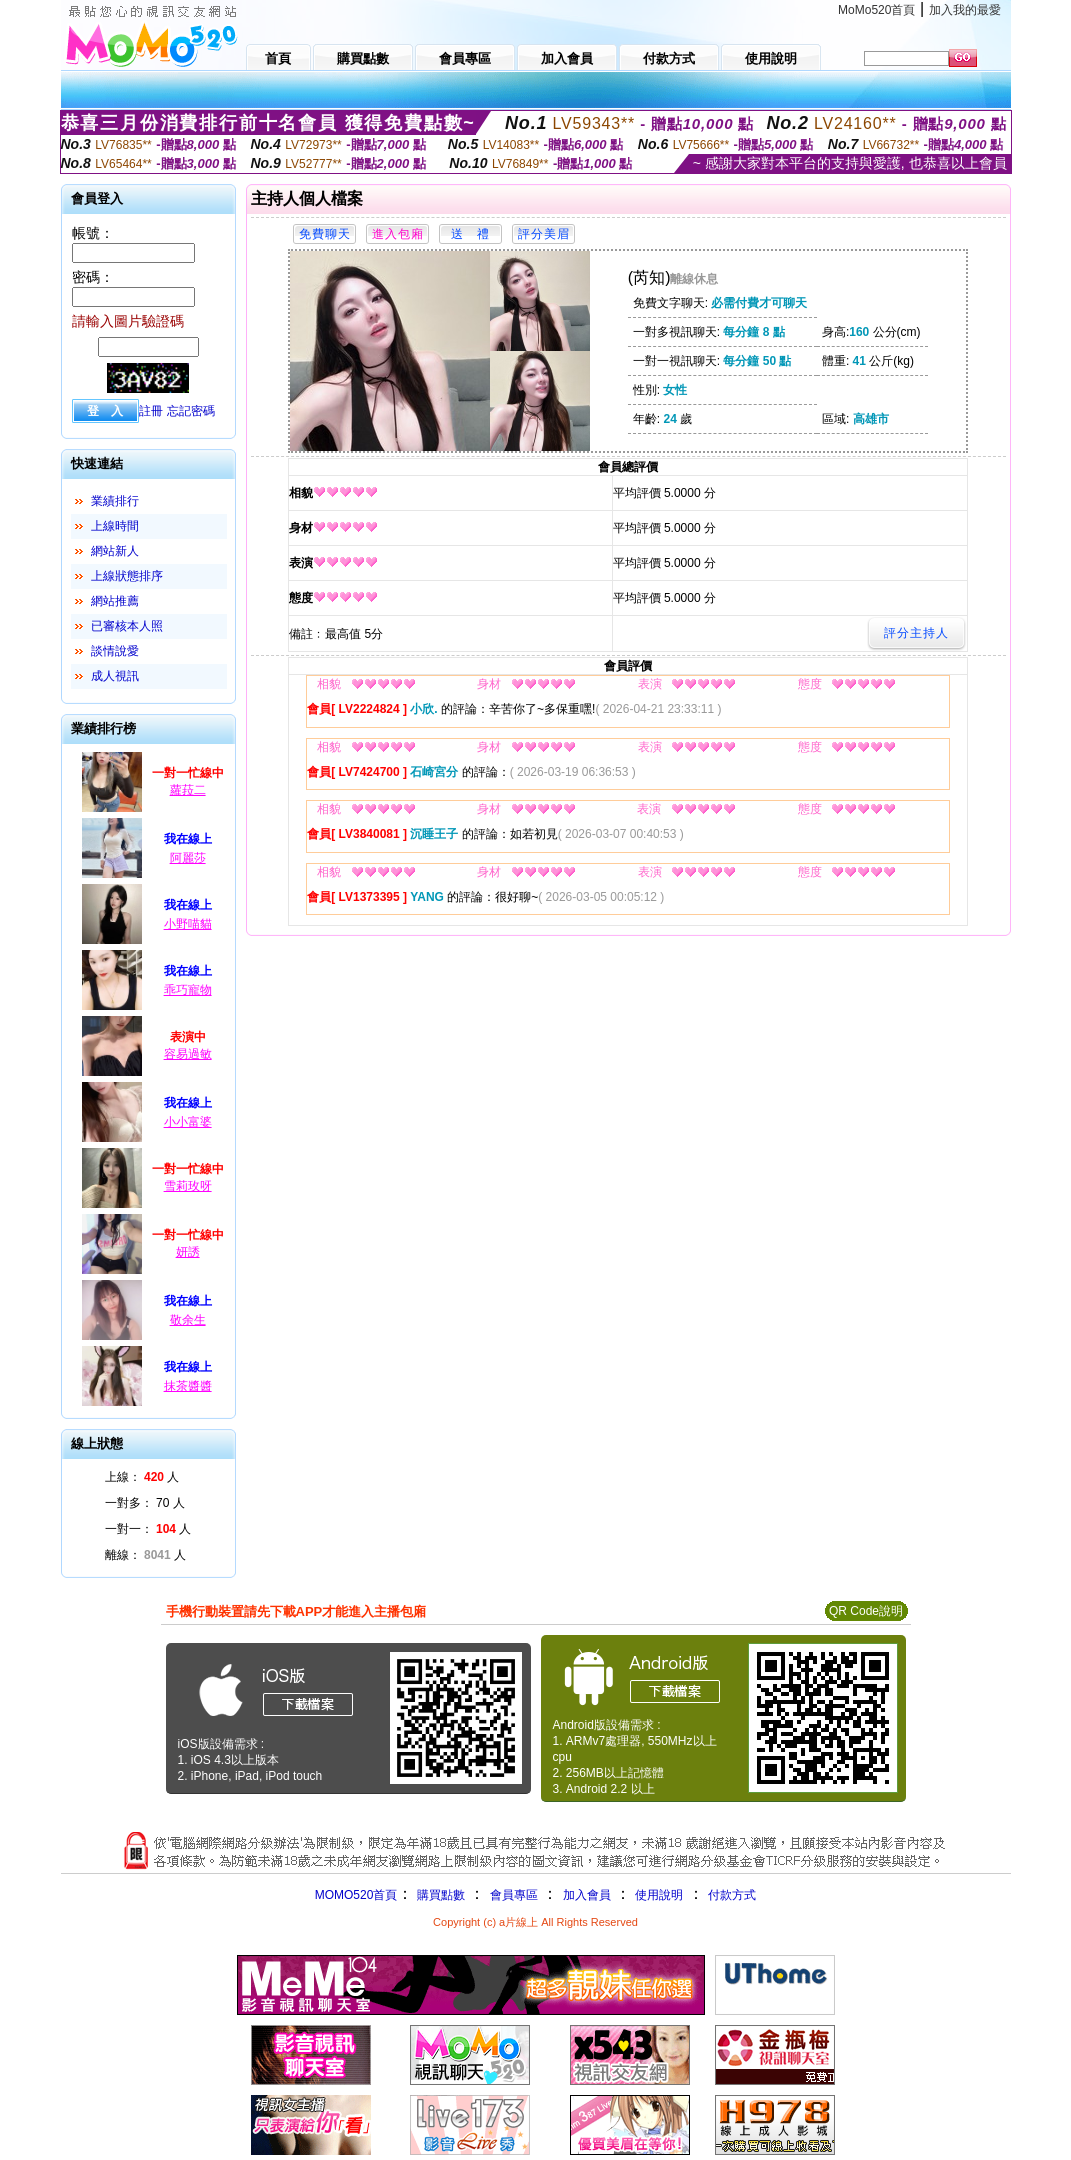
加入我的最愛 (965, 10)
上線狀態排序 (127, 576)
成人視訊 (115, 676)
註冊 (151, 411)
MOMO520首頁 (356, 1895)
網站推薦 (115, 601)
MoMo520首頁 (876, 10)
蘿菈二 (188, 790)
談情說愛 (115, 651)
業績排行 (115, 501)
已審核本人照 (127, 626)
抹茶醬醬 (188, 1386)
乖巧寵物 (188, 990)
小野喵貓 (188, 924)
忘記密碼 (191, 411)
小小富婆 (188, 1122)
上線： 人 (142, 1477)
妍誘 (188, 1252)
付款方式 (732, 1895)
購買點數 (438, 1895)
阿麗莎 (188, 858)
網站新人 (115, 551)
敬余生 (188, 1320)
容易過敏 (188, 1054)
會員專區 (514, 1895)
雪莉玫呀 (188, 1186)
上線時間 (115, 526)
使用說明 (659, 1895)
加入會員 (587, 1895)
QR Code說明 (866, 1611)
